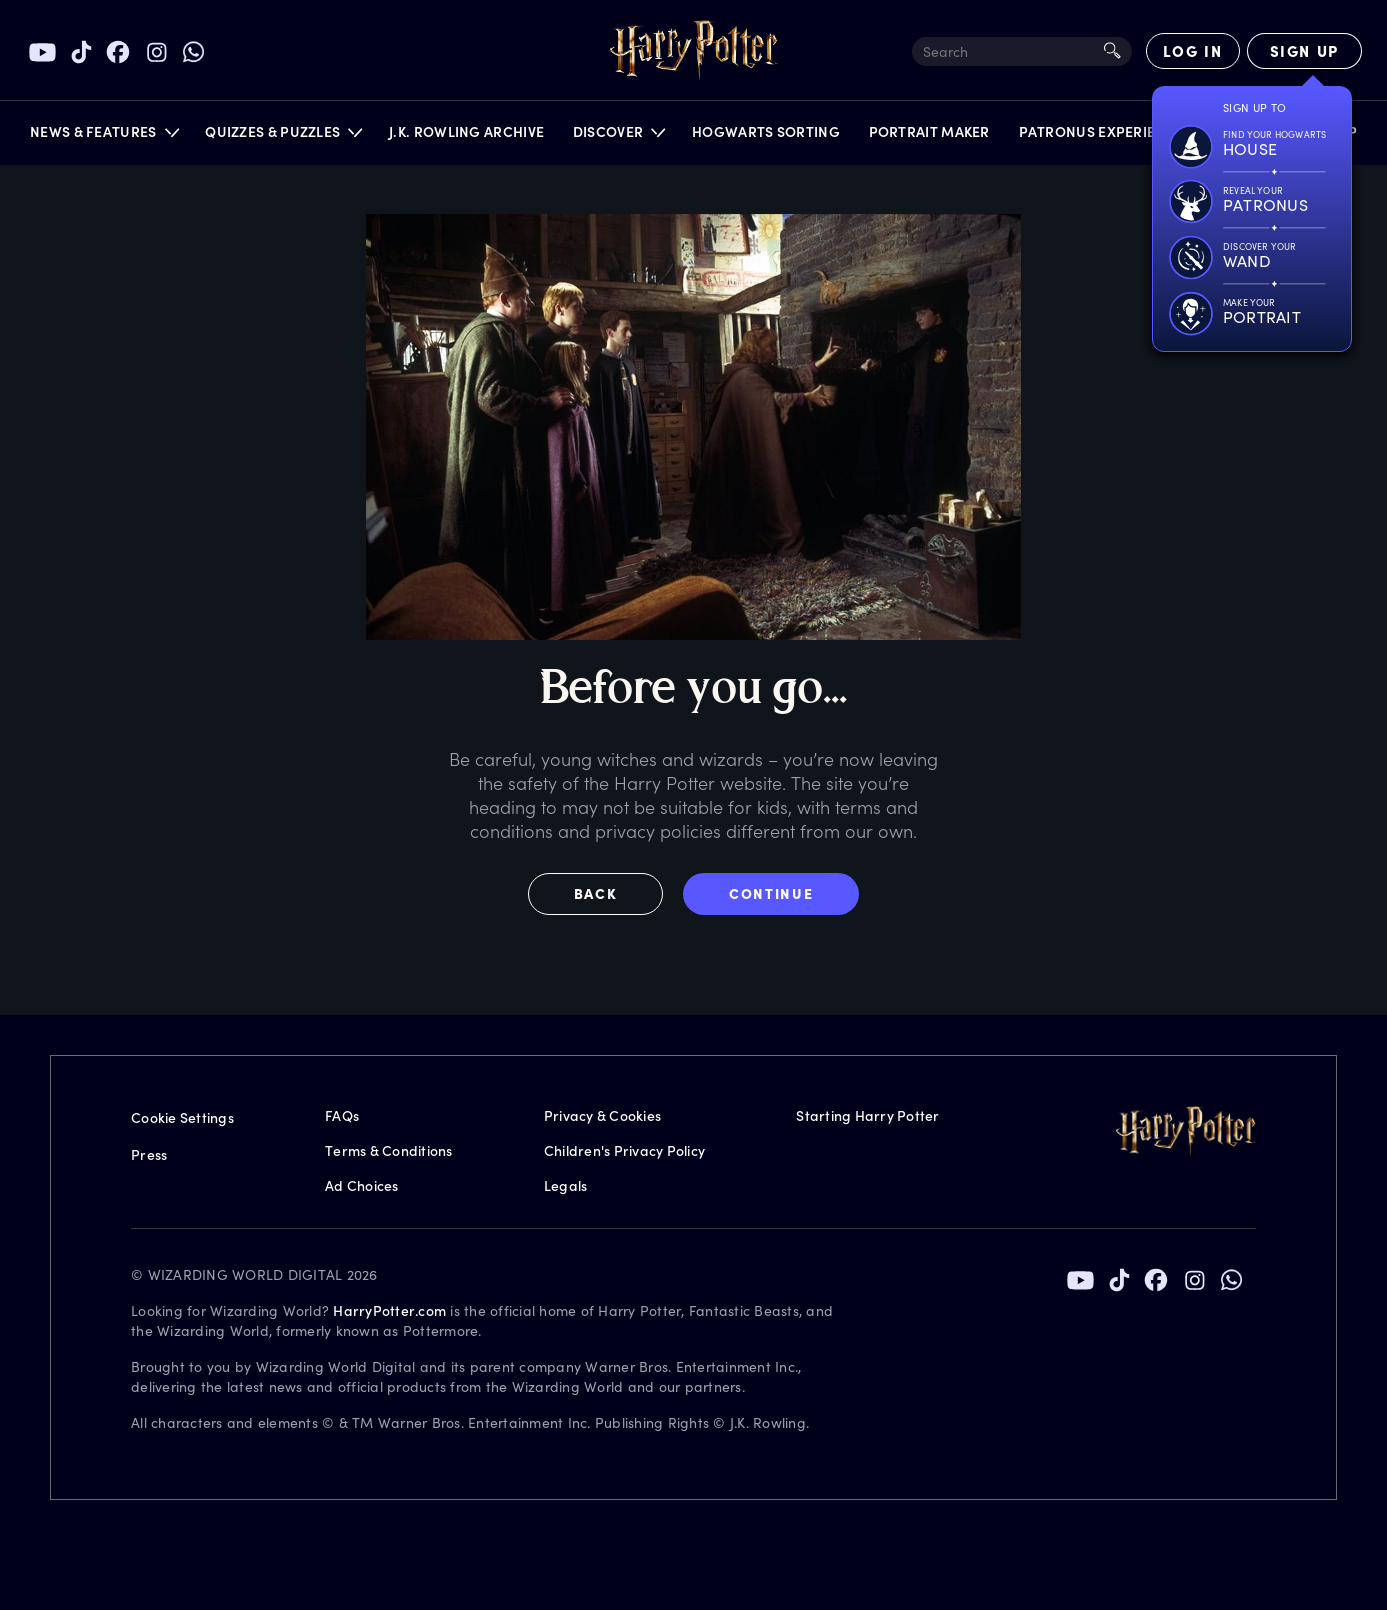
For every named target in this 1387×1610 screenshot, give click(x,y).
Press (149, 1154)
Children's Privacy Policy (624, 1150)
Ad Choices (362, 1185)
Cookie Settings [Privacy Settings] (182, 1117)
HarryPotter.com (389, 1310)
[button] (103, 136)
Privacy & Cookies (602, 1115)
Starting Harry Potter (867, 1115)
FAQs (342, 1115)
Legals (566, 1185)
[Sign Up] (1304, 51)
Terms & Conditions (389, 1150)
